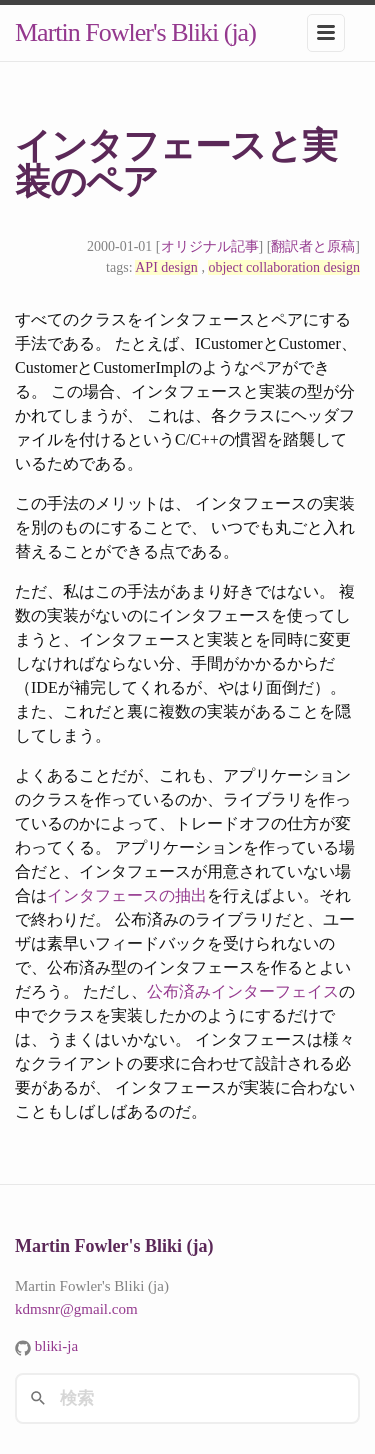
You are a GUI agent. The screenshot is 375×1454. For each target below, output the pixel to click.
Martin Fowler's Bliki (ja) (135, 32)
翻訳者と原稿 (313, 246)
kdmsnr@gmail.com (76, 1309)
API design (166, 267)
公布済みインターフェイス (243, 991)
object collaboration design (284, 267)
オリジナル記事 (210, 246)
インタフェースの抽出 (127, 895)
